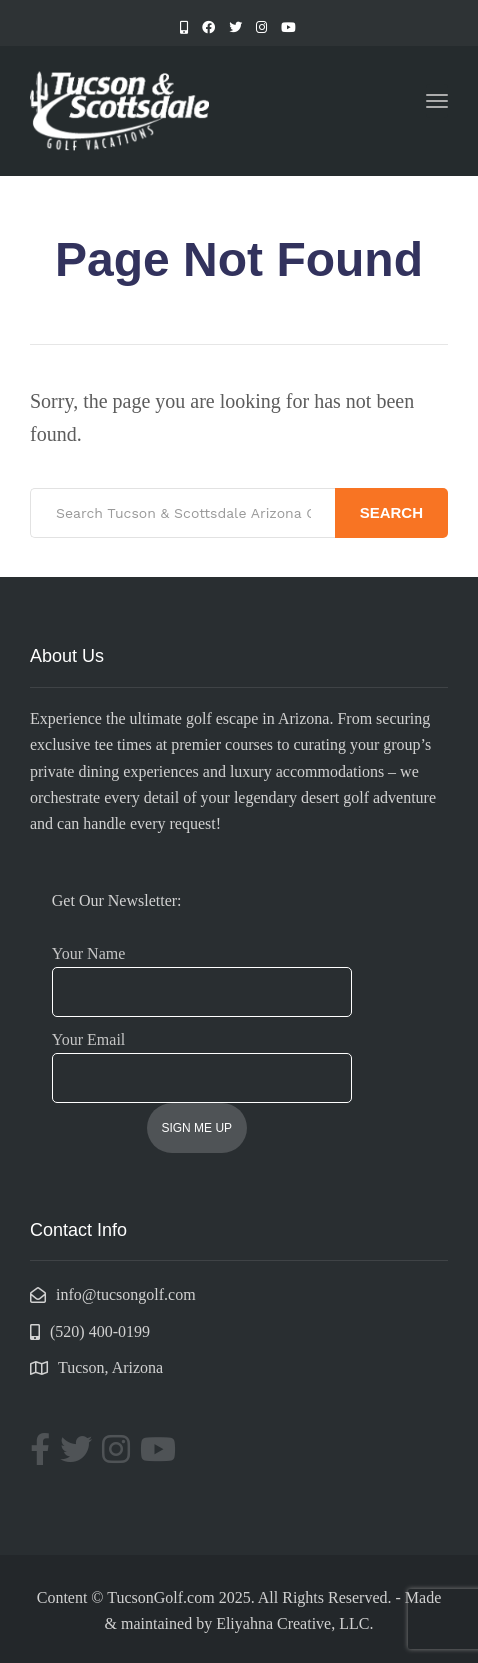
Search (391, 512)
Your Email (202, 1059)
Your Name (202, 973)
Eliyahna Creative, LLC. (294, 1623)
